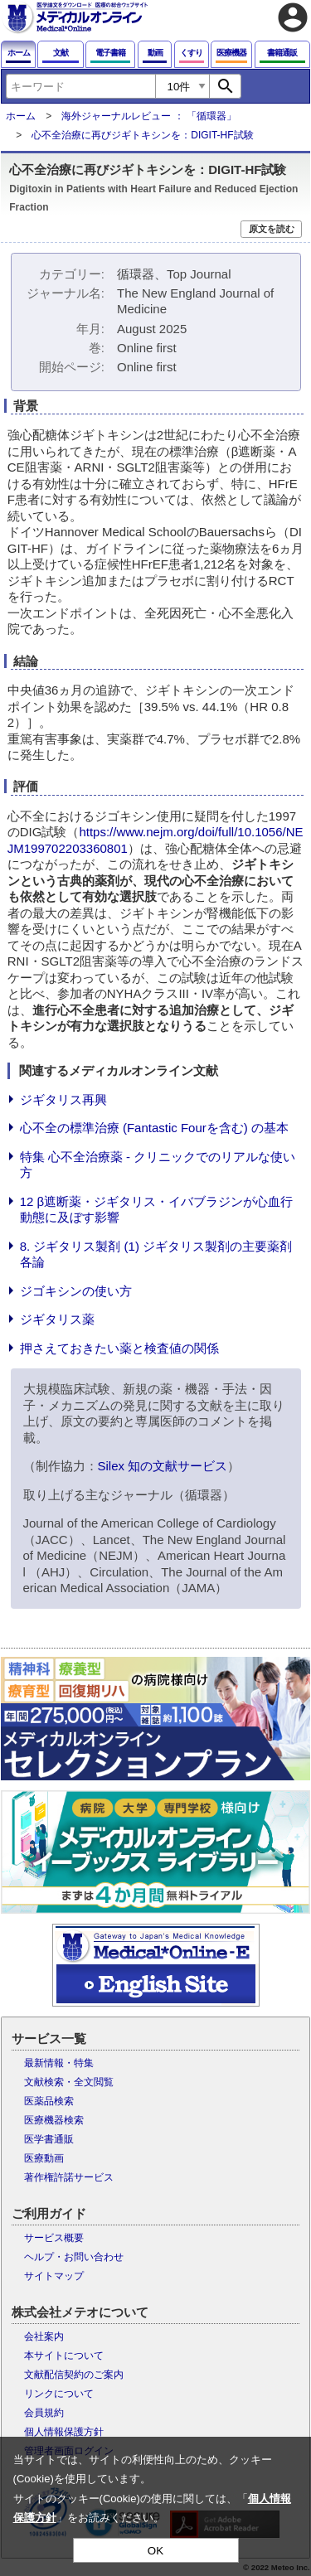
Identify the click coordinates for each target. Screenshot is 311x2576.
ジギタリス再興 (63, 1099)
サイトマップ (54, 2276)
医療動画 (44, 2158)
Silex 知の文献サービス (163, 1466)
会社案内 (44, 2336)
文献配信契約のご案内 (74, 2374)
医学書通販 (49, 2139)
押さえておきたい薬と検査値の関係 (119, 1348)
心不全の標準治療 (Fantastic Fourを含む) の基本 (154, 1128)
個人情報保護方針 (64, 2432)
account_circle (292, 17)
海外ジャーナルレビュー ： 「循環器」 (148, 116)
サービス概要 (54, 2238)
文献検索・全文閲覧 (69, 2082)
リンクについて (59, 2393)
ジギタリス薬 (57, 1319)
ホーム (21, 116)
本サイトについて (64, 2355)
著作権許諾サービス (69, 2177)
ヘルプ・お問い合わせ (74, 2257)
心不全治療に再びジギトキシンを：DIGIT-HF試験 (142, 135)
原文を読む (271, 229)
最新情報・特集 (59, 2063)
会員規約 (44, 2413)
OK (155, 2551)
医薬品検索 (49, 2101)
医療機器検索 (54, 2120)
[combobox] (80, 86)
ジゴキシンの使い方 (76, 1291)
